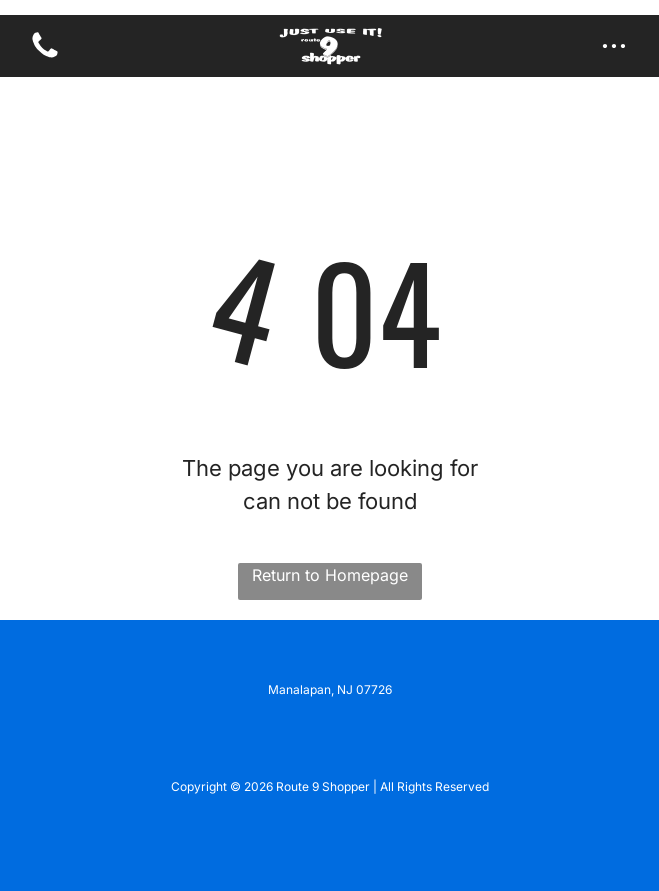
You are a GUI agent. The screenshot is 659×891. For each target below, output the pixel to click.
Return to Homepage (330, 575)
